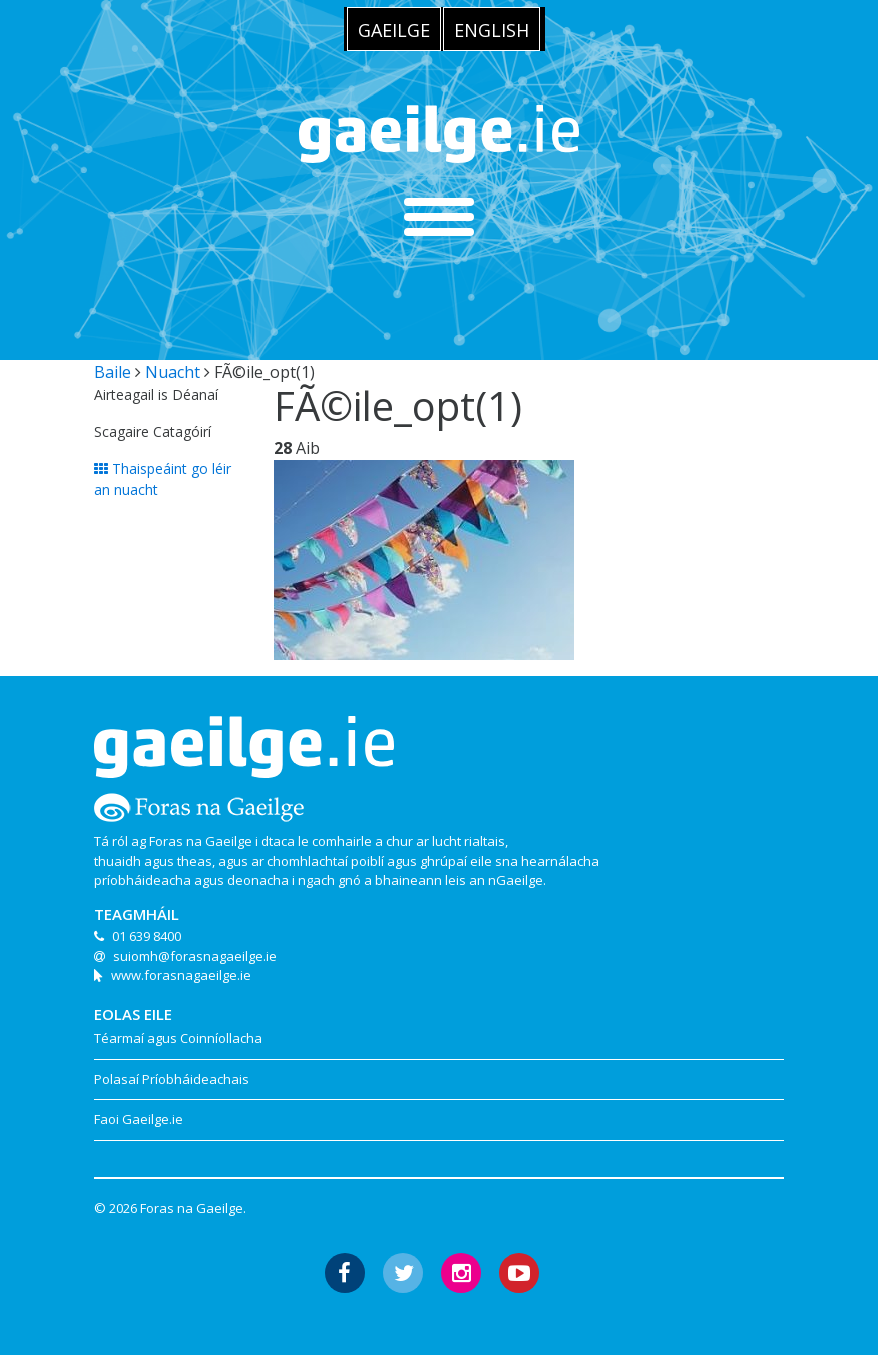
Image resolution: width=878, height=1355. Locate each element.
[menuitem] (394, 29)
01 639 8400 (146, 936)
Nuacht (172, 372)
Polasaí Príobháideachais (171, 1079)
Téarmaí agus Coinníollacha (178, 1038)
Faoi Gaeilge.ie (138, 1119)
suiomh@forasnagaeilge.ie (195, 956)
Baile (112, 372)
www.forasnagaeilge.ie (181, 975)
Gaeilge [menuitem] (394, 30)
